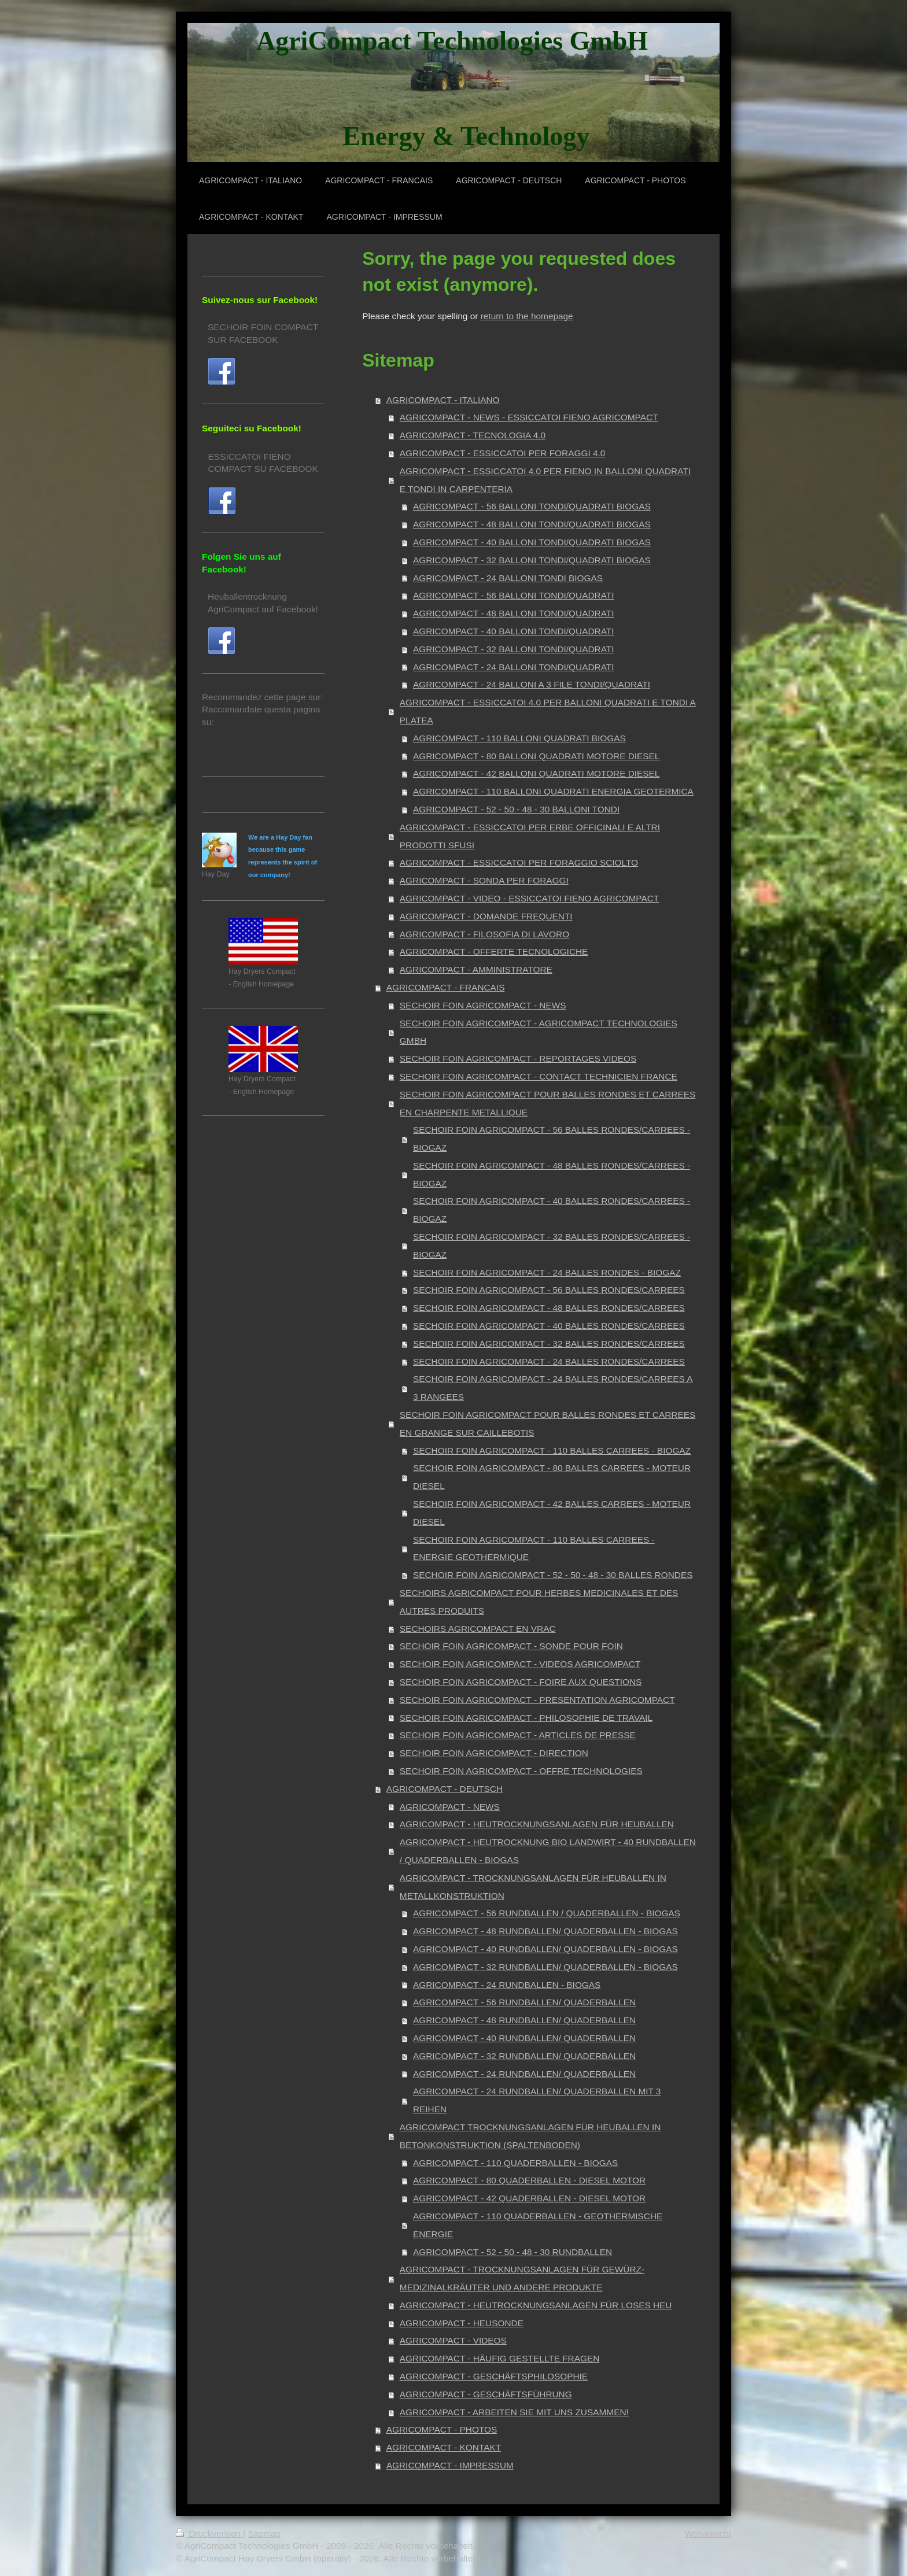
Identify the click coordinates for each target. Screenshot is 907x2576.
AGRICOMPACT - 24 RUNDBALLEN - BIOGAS (506, 1985)
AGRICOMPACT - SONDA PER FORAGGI (484, 880)
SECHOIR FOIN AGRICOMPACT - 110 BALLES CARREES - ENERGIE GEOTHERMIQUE (534, 1548)
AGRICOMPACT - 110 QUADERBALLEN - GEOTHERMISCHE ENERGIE (537, 2225)
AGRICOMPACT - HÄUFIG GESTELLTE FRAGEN (499, 2358)
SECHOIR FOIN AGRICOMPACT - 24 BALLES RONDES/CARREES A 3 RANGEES (553, 1388)
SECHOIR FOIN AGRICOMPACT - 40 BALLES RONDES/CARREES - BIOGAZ (551, 1210)
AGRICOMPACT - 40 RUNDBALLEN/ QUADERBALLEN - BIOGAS (545, 1949)
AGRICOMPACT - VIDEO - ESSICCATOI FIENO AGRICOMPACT (529, 898)
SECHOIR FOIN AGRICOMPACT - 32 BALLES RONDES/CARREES (549, 1343)
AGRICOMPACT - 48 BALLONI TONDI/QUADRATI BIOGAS (532, 524)
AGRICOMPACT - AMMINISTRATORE (476, 969)
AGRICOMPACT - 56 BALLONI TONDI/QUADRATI (513, 595)
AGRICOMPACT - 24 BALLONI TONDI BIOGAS (508, 578)
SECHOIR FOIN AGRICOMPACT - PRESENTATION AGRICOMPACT (537, 1700)
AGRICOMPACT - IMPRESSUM (450, 2465)
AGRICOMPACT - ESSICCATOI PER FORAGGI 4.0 (502, 453)
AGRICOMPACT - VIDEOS (453, 2340)
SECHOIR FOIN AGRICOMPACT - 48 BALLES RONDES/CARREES (549, 1308)
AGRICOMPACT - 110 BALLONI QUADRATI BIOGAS (519, 738)
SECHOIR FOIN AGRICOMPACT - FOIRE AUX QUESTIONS (520, 1682)
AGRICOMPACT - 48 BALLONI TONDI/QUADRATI (513, 613)
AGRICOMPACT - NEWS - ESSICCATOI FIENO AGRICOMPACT (529, 417)
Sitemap (264, 2533)
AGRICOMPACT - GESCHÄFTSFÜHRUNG (486, 2394)
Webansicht (708, 2533)
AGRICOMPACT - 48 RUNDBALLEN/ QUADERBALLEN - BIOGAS (545, 1931)
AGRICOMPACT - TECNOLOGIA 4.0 (472, 435)
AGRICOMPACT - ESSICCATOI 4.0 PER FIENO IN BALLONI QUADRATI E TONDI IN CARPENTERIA (545, 480)
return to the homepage (527, 316)
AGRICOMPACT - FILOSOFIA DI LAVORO (484, 934)
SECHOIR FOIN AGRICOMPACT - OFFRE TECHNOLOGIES (521, 1771)
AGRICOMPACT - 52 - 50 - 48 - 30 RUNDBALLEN (512, 2252)
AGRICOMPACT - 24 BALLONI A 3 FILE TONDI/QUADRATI (531, 684)
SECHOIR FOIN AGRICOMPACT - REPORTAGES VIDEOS (518, 1058)
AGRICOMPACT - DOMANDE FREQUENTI (486, 916)
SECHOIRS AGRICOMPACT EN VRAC (478, 1628)
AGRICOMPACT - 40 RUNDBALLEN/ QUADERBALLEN (524, 2038)
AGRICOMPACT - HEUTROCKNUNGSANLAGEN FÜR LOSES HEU (536, 2305)
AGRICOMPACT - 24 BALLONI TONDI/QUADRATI (513, 667)
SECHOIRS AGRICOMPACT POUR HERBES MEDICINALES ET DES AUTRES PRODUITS (539, 1602)
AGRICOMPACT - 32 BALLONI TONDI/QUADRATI (513, 649)
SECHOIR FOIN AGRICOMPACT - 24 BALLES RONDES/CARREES (549, 1361)
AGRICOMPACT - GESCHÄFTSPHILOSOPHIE (494, 2376)
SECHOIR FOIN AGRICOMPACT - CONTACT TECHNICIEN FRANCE (538, 1076)
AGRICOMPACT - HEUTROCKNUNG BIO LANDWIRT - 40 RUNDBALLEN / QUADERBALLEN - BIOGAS (548, 1851)
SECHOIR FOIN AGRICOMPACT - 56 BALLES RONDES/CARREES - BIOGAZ (551, 1138)
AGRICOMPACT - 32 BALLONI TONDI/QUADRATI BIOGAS (532, 560)
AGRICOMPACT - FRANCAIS (445, 987)
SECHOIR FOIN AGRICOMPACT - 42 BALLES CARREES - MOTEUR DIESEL (552, 1513)
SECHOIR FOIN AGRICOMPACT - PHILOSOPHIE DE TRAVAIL (526, 1718)
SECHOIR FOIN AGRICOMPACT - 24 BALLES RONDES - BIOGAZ (547, 1272)
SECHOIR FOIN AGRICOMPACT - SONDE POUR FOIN (511, 1646)
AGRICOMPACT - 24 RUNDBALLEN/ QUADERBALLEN (524, 2074)
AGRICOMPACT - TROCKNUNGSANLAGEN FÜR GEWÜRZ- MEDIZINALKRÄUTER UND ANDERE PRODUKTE (522, 2278)
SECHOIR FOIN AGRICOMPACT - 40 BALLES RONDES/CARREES (549, 1325)
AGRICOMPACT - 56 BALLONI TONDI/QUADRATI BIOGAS (532, 506)
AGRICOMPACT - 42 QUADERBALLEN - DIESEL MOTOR (529, 2198)
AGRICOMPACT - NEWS (450, 1807)
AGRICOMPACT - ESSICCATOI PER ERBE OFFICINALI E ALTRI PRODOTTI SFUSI (530, 836)
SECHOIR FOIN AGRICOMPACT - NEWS (483, 1005)
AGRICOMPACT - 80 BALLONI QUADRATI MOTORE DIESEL (536, 756)
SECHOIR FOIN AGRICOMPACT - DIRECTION (494, 1753)
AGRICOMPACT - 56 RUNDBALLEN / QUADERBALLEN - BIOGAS (546, 1913)
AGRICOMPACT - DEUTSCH (444, 1789)
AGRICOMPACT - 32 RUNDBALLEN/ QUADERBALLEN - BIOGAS (545, 1967)
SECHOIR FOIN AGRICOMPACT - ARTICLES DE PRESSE (518, 1735)
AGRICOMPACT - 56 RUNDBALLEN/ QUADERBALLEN (524, 2002)
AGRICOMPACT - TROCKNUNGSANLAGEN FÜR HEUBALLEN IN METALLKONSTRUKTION (533, 1887)
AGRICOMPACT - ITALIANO (443, 400)
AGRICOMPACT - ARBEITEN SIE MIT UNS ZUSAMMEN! (514, 2412)
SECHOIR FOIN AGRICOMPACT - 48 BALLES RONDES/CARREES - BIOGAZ (551, 1174)
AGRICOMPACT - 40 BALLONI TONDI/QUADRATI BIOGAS (532, 542)
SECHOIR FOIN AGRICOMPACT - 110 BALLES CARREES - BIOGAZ (552, 1450)
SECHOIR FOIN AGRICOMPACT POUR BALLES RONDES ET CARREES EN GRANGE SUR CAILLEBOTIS (547, 1423)
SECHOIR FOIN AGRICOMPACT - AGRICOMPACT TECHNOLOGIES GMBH (538, 1032)
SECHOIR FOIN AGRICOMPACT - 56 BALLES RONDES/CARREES (549, 1290)
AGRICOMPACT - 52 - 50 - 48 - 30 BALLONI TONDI (516, 809)
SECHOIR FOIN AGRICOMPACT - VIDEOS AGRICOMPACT (520, 1664)
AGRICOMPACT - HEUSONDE (461, 2323)
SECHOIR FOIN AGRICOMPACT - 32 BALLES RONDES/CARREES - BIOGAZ (551, 1245)
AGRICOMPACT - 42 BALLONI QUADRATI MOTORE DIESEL (536, 773)
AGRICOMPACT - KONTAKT (443, 2447)
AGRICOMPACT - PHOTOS (441, 2429)
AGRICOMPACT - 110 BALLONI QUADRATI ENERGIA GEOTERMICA (553, 791)
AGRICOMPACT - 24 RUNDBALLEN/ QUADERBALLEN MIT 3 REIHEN (537, 2100)
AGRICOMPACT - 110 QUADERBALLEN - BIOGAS (515, 2163)
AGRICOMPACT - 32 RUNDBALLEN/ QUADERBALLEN (524, 2056)
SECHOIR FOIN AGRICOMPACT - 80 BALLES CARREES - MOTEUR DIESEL (552, 1477)
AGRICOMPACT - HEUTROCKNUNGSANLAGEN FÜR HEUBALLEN (537, 1824)
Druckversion (209, 2533)
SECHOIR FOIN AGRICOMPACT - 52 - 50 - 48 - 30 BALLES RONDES (553, 1575)
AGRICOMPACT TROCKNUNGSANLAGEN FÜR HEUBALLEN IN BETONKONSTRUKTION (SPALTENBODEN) (530, 2136)
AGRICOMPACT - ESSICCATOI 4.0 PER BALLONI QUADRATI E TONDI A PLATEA (548, 711)
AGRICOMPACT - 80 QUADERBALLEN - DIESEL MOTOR (529, 2180)
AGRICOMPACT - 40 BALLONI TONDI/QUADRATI (513, 631)
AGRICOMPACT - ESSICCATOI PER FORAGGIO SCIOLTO (519, 862)
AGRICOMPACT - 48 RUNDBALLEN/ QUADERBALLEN (524, 2020)
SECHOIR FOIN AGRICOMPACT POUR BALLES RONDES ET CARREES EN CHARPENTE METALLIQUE (547, 1103)
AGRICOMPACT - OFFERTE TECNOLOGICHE (494, 951)
